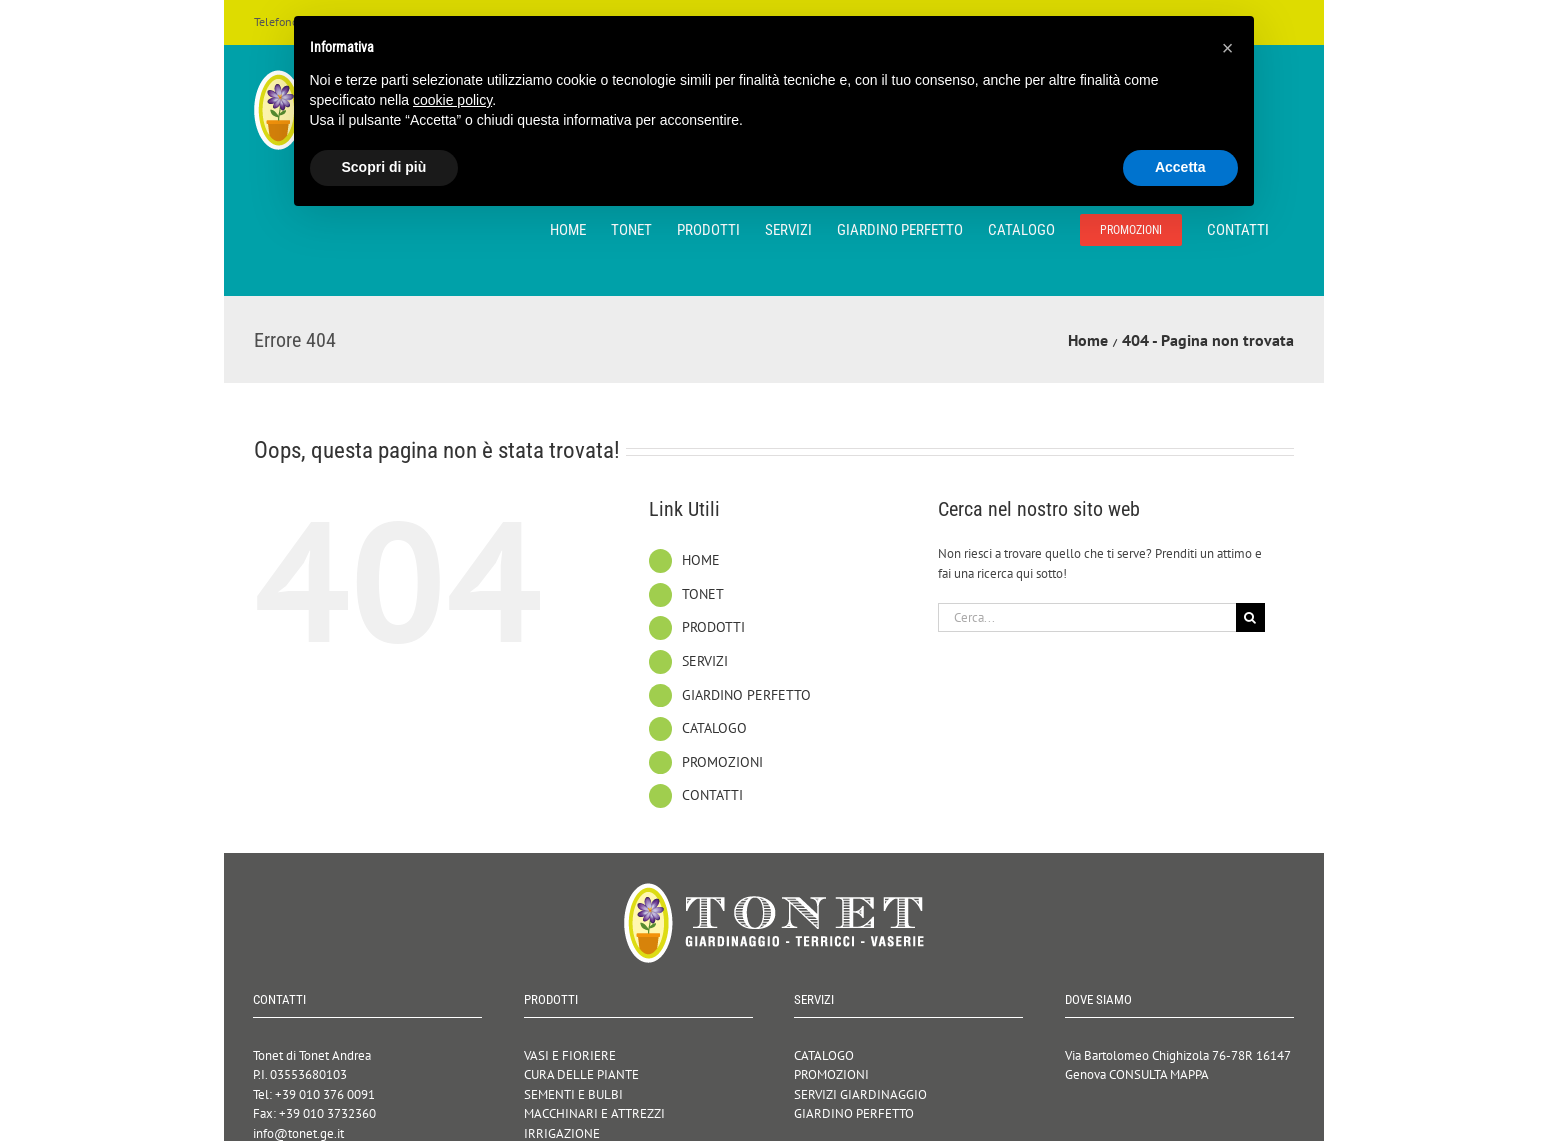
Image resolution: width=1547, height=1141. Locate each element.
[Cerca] (1250, 617)
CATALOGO (714, 728)
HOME (701, 560)
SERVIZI (705, 661)
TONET (703, 594)
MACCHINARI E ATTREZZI (594, 1113)
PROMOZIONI (722, 762)
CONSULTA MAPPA (1159, 1074)
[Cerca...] (1087, 617)
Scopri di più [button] (384, 167)
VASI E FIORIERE (570, 1055)
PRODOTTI (713, 627)
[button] (1228, 48)
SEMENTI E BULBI (573, 1094)
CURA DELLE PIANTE (581, 1074)
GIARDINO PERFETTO (746, 695)
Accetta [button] (1180, 167)
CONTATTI (712, 795)
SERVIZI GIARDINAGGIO (860, 1094)
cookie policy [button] (452, 100)
